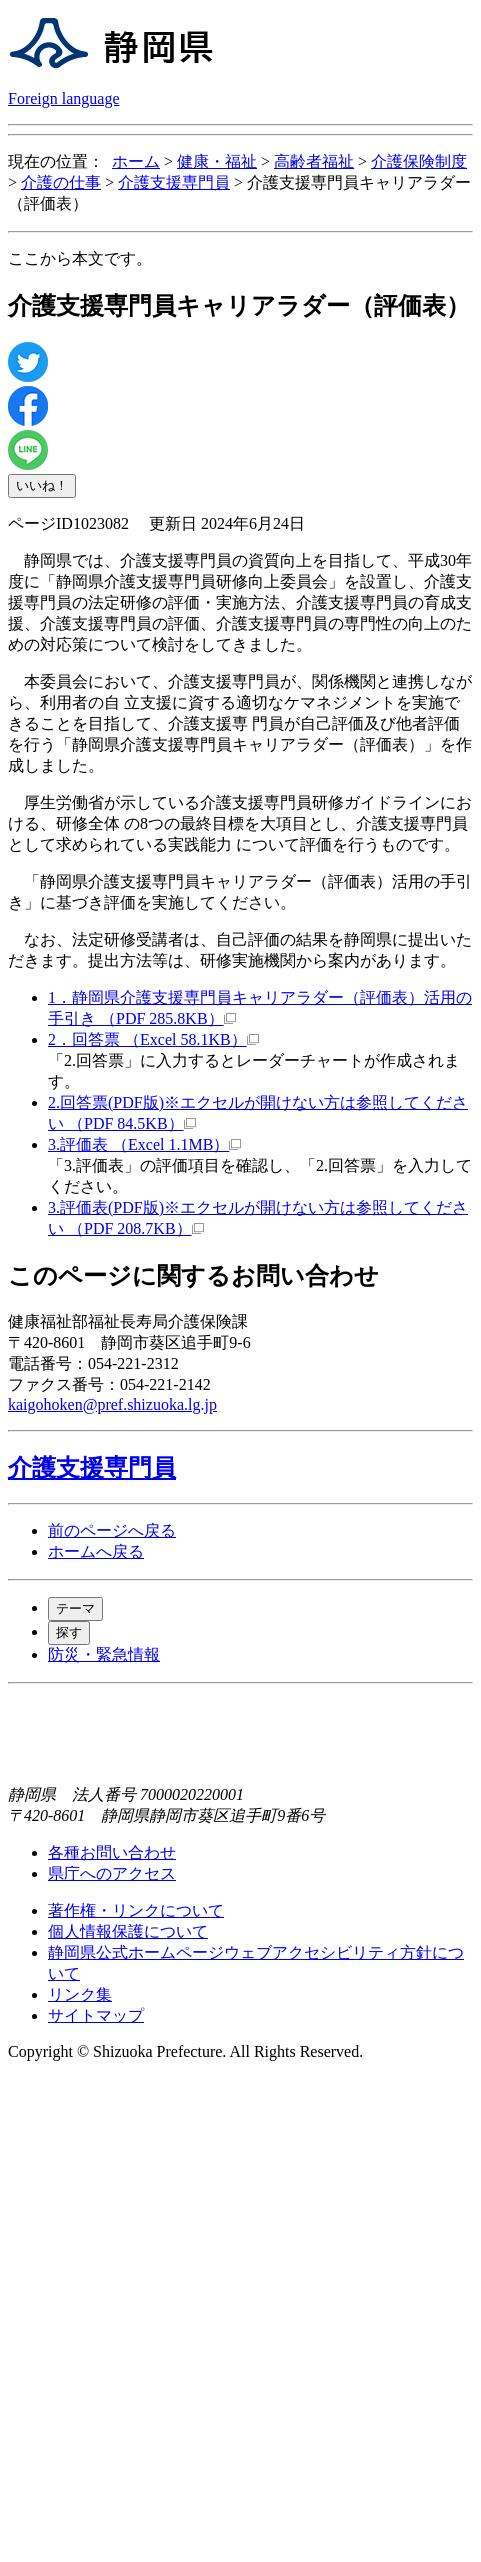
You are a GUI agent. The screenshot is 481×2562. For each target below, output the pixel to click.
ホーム (136, 161)
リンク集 (80, 1994)
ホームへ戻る (96, 1551)
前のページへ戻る (112, 1530)
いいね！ (42, 485)
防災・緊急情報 (104, 1654)
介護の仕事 (61, 182)
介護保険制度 (419, 161)
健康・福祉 (217, 161)
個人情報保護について (128, 1931)
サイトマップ (96, 2015)
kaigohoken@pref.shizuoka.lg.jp (112, 1404)
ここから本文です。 (80, 258)
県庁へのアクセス (112, 1873)
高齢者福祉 (314, 161)
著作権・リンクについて (136, 1910)
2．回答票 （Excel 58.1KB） (153, 1039)
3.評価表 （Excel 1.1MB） (144, 1144)
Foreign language (64, 98)
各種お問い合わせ (112, 1852)
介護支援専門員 (174, 182)
